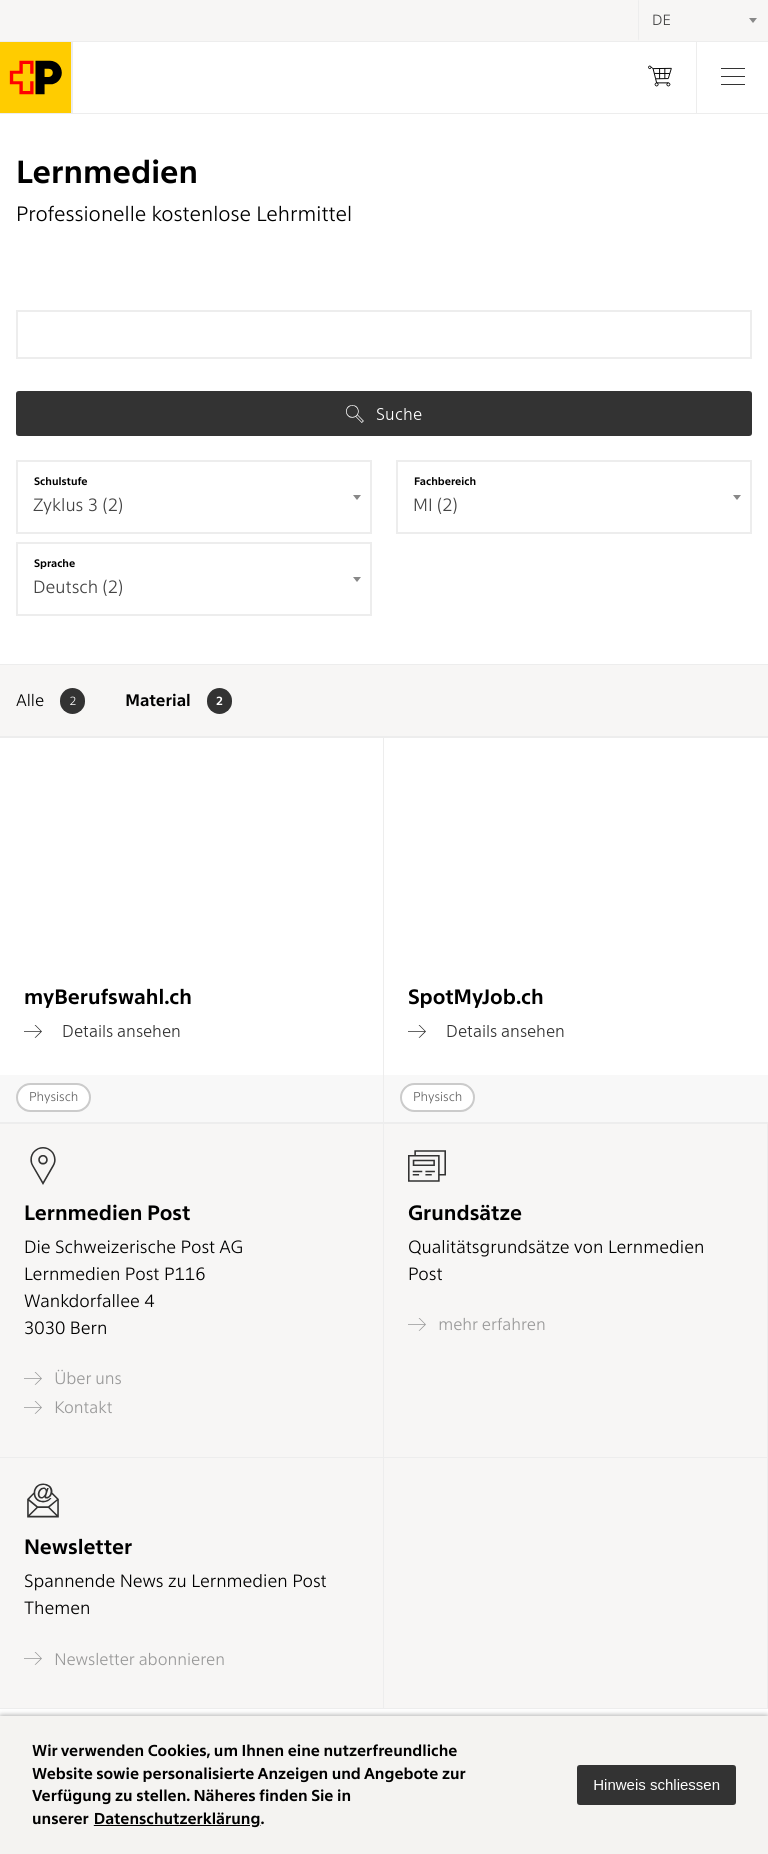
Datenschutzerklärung (177, 1818)
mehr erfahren (477, 1324)
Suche (384, 414)
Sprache (54, 563)
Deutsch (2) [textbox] (78, 587)
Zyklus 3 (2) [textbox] (78, 505)
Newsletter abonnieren (124, 1658)
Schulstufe (61, 481)
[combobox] (194, 497)
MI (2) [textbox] (435, 505)
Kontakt (68, 1407)
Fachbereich (445, 481)
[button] (656, 1785)
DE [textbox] (661, 20)
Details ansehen (102, 1031)
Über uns (73, 1378)
